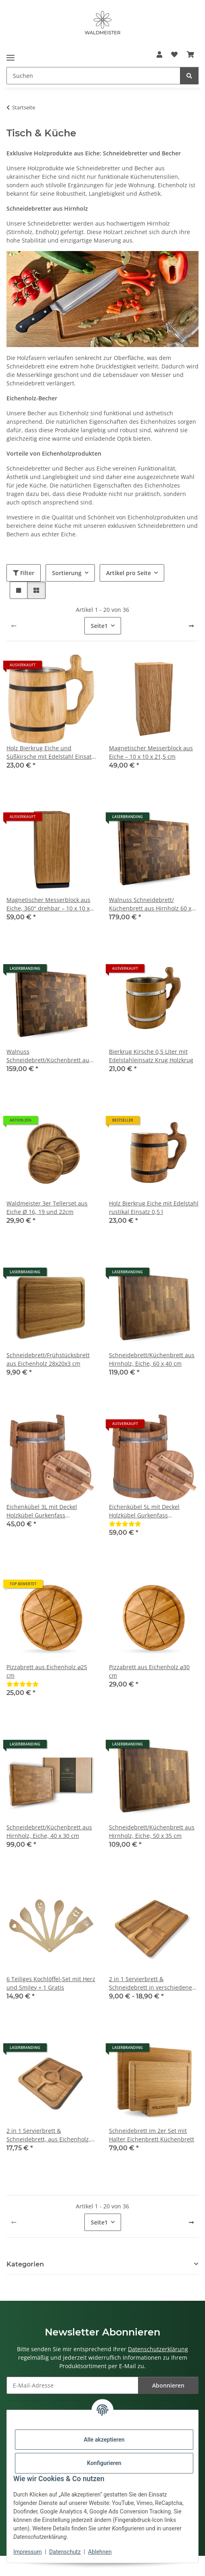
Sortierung (67, 573)
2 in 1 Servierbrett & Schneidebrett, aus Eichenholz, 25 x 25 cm (48, 2135)
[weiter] (191, 626)
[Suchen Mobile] (93, 75)
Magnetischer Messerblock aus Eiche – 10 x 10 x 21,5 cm (151, 752)
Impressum (27, 2552)
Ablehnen (99, 2552)
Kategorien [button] (25, 2264)
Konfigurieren (104, 2463)
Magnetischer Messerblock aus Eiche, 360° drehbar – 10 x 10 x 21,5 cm (48, 904)
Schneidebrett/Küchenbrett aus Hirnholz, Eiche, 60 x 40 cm (152, 1359)
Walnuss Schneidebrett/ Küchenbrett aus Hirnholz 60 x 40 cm (150, 904)
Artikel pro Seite (128, 573)
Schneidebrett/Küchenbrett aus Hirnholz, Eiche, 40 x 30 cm (49, 1831)
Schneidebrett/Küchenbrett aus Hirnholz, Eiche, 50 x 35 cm (152, 1831)
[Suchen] (189, 75)
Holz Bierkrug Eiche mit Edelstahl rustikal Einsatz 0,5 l (154, 1207)
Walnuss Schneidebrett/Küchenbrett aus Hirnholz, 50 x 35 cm (49, 1056)
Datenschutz (65, 2552)
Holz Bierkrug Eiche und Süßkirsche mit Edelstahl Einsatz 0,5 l (50, 752)
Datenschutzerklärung (158, 2349)
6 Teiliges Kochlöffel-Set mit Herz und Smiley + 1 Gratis (50, 1983)
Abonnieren (168, 2385)
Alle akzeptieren (104, 2439)
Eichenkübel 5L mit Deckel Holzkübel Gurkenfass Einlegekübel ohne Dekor (144, 1511)
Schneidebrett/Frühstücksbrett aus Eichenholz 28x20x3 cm (48, 1359)
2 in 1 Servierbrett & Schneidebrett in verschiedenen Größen (152, 1983)
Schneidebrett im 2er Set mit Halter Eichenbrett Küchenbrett (151, 2135)
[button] (159, 54)
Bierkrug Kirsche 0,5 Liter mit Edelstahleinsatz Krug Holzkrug (151, 1056)
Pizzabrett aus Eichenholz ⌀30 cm (149, 1671)
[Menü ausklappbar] (10, 55)
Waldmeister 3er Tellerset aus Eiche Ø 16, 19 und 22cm (47, 1207)
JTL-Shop (116, 2565)
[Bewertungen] (125, 1524)
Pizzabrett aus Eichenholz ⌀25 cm (46, 1671)
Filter (23, 573)
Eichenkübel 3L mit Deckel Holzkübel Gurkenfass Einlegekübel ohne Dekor (41, 1511)
